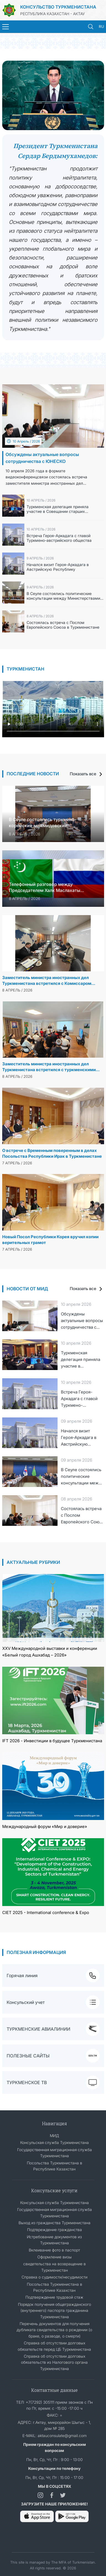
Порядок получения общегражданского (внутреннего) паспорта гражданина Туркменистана (54, 2310)
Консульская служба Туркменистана (54, 2142)
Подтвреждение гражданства (54, 2229)
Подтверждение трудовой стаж (54, 2297)
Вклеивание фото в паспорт (54, 2250)
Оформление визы (54, 2257)
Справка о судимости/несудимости (54, 2277)
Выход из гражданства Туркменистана (55, 2222)
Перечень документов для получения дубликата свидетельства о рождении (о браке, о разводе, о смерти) (54, 2329)
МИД (54, 2135)
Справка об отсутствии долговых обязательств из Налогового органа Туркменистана (54, 2362)
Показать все (87, 774)
